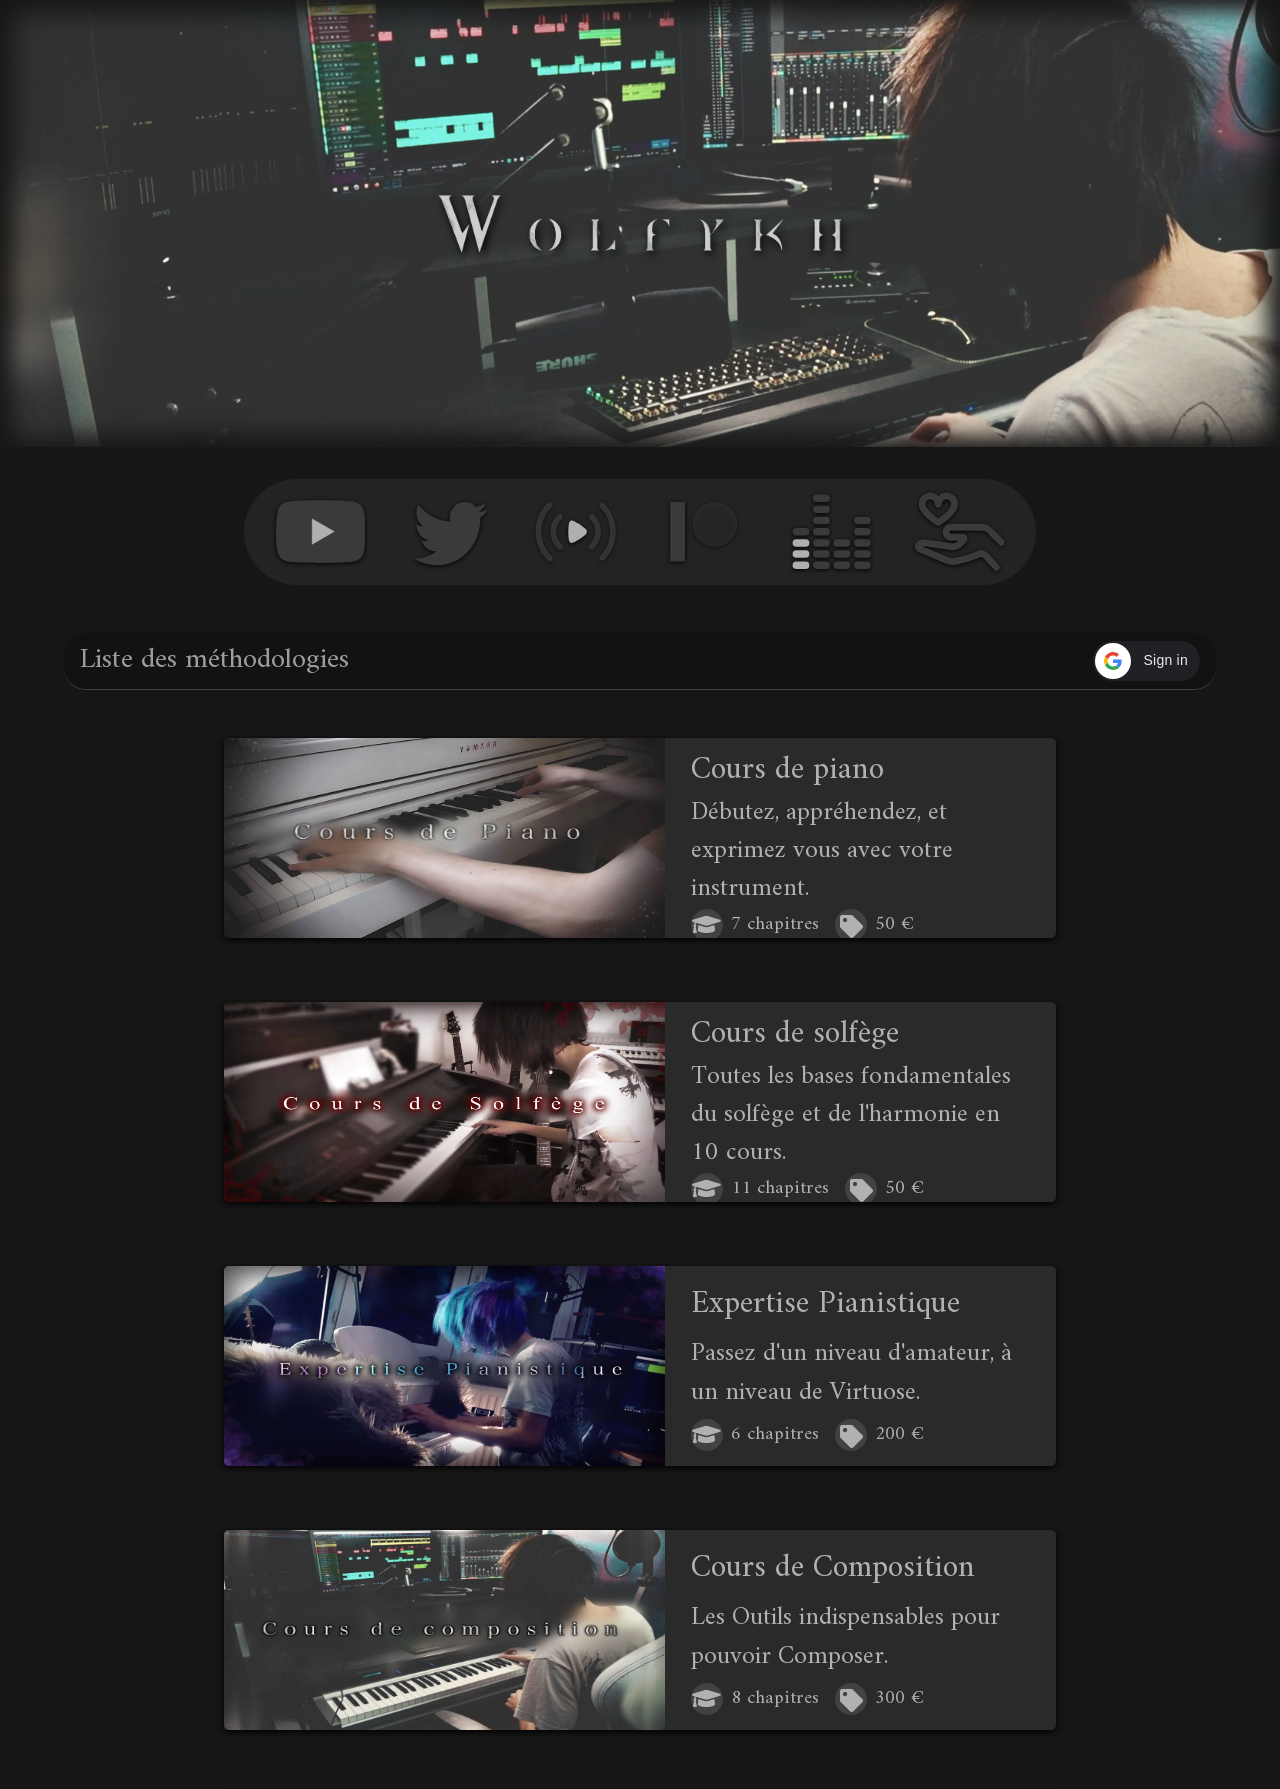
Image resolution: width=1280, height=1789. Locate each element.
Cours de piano (787, 770)
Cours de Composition (833, 1568)
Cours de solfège (795, 1034)
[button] (1146, 661)
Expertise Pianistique (825, 1304)
